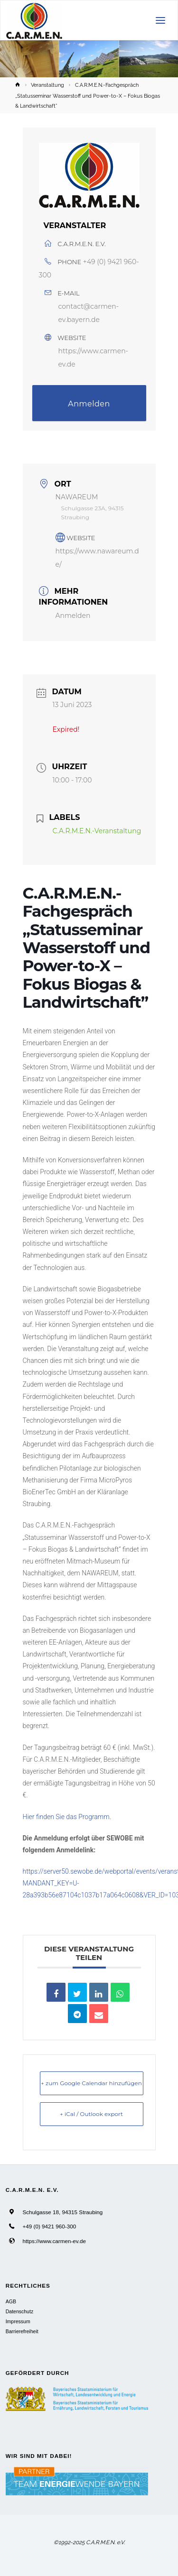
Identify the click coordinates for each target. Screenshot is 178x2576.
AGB (11, 2301)
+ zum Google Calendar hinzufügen (91, 2083)
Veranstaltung (47, 85)
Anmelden (89, 403)
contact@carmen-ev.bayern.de (88, 313)
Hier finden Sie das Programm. (67, 1817)
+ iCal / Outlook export (91, 2113)
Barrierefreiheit (22, 2331)
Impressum (18, 2321)
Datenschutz (19, 2311)
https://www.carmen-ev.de (54, 2241)
